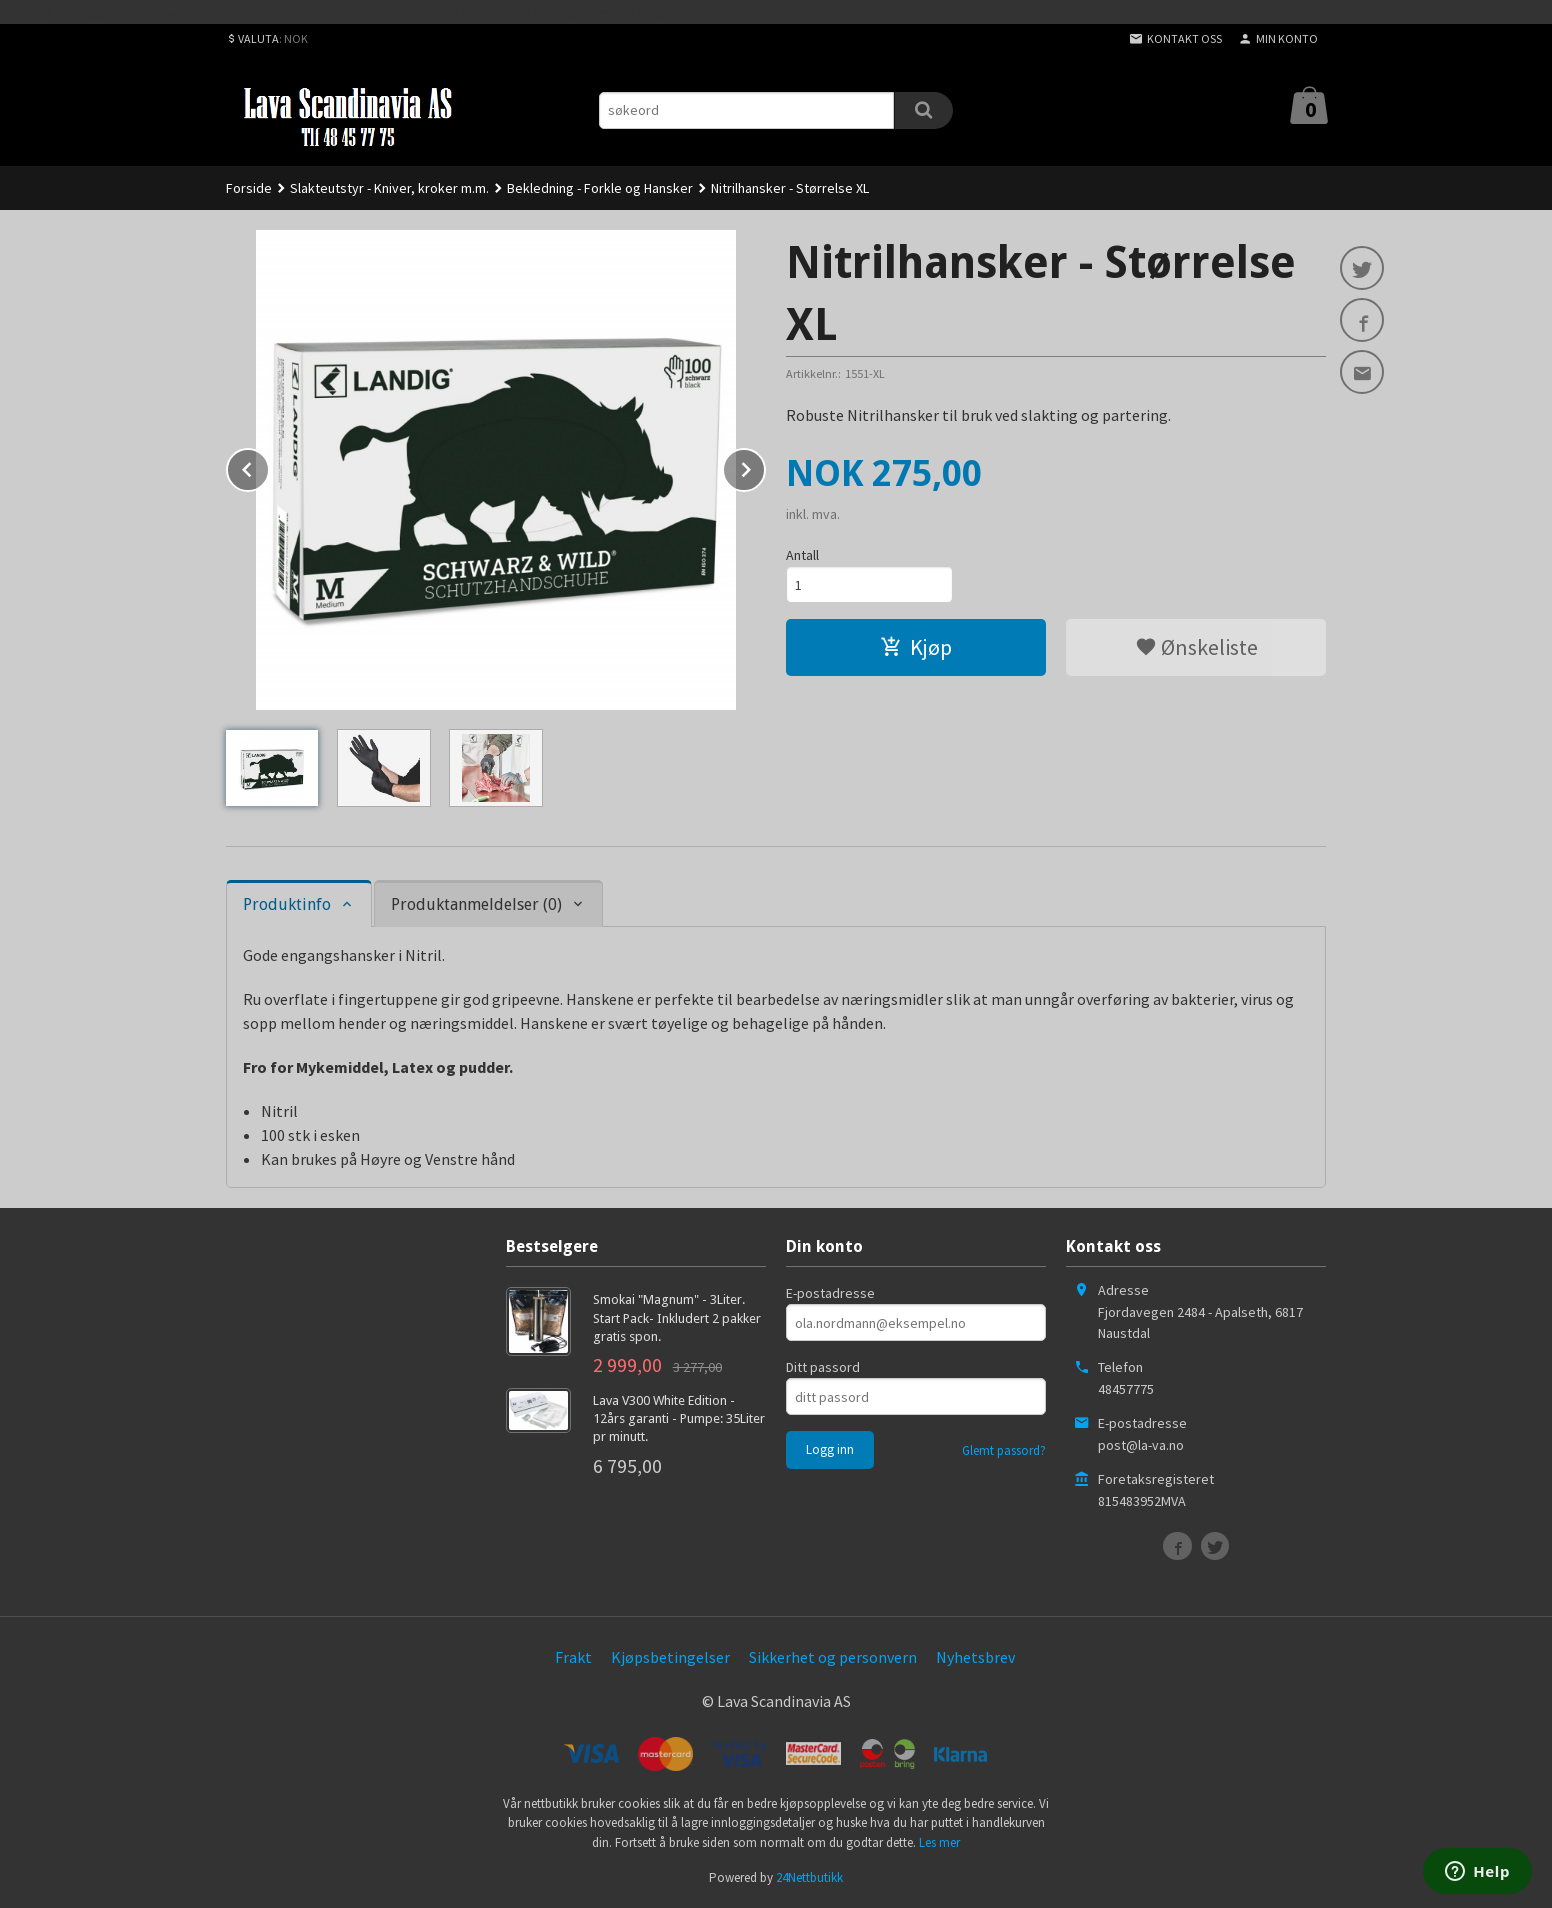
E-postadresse (830, 1293)
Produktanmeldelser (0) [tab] (476, 904)
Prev (269, 466)
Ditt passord (823, 1367)
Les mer (939, 1842)
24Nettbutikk (809, 1877)
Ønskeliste (1196, 647)
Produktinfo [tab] (287, 904)
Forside (249, 188)
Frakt (573, 1657)
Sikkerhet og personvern (833, 1657)
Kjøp (916, 647)
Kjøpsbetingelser (670, 1657)
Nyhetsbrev (975, 1657)
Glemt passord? (1004, 1450)
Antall (802, 555)
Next (765, 466)
